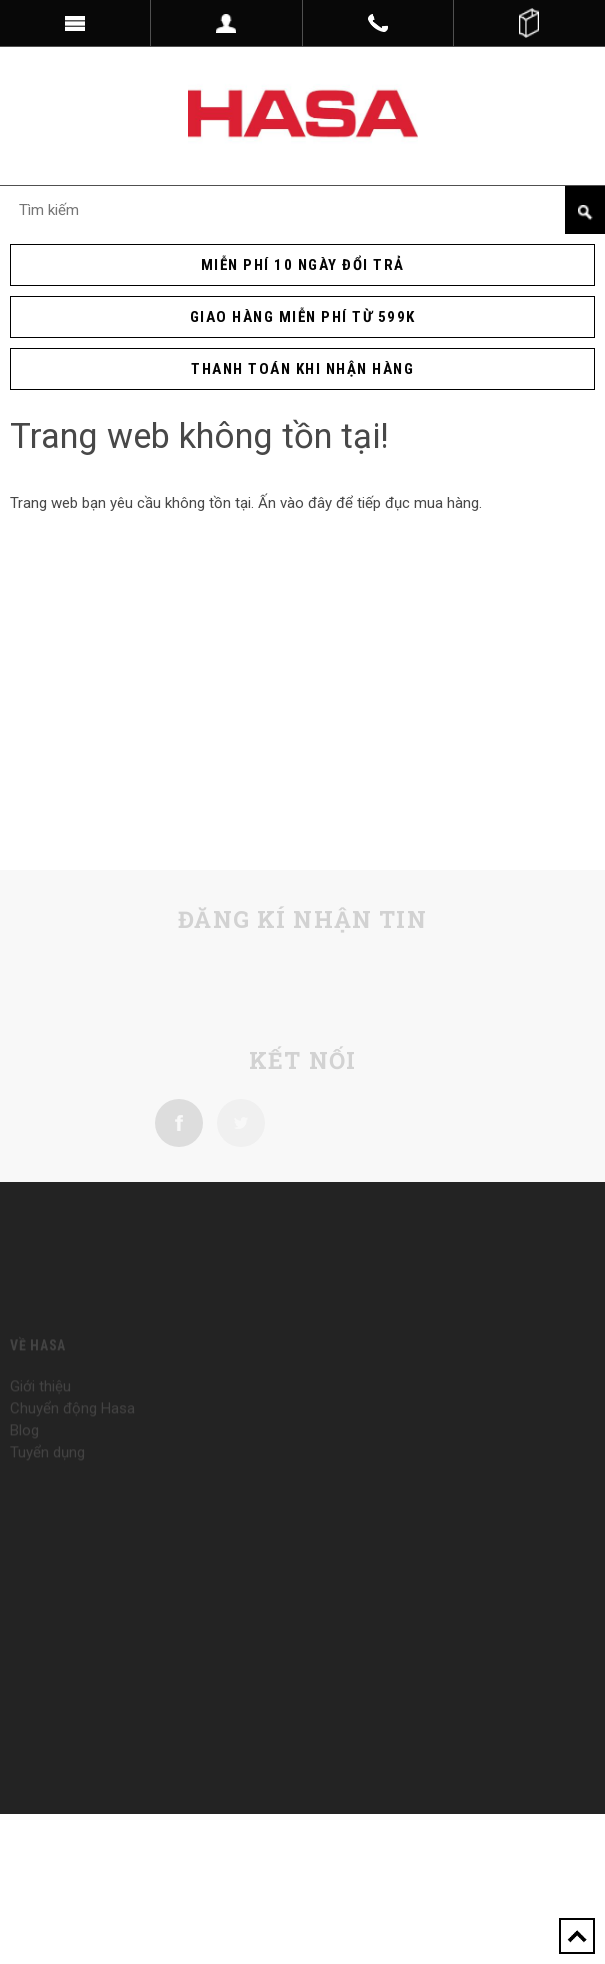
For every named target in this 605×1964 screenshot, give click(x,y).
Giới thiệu (40, 1401)
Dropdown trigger (226, 23)
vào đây (306, 503)
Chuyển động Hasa (72, 1423)
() (529, 23)
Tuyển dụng (47, 1467)
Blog (24, 1445)
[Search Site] (302, 210)
